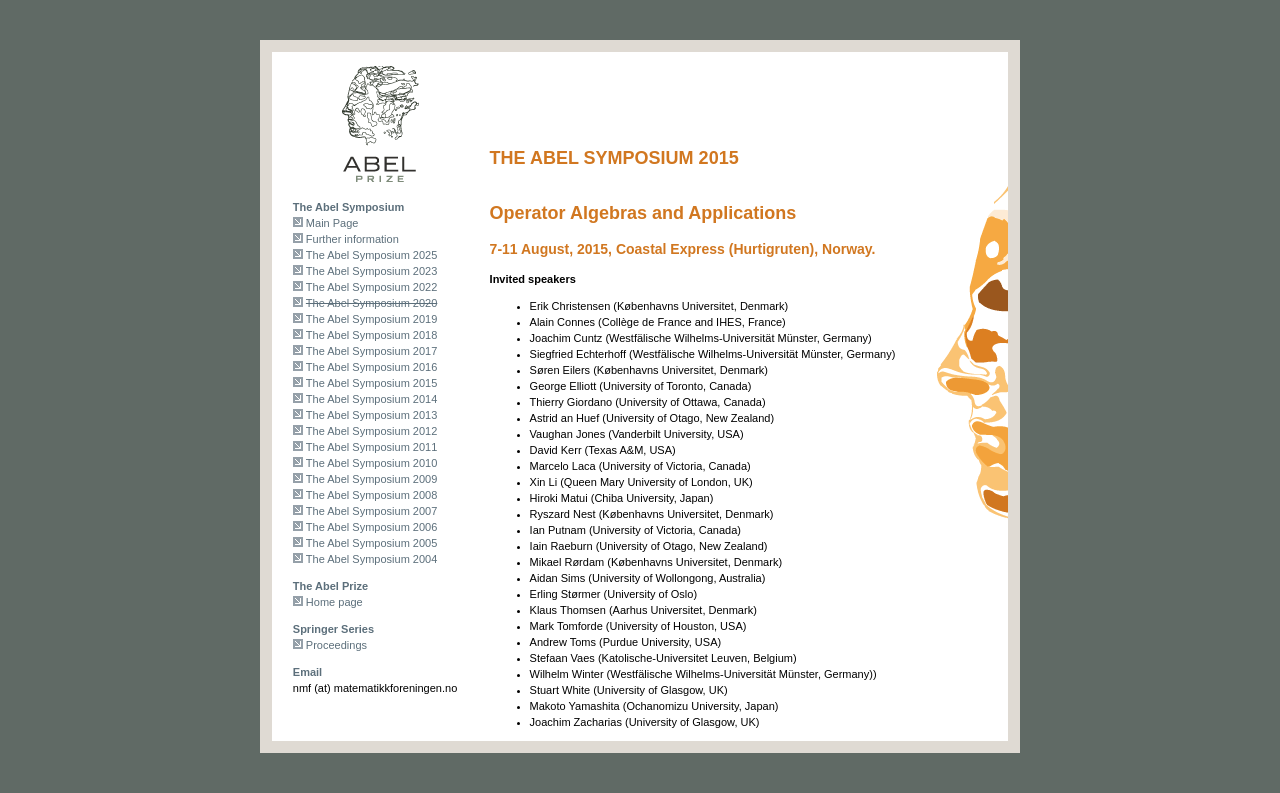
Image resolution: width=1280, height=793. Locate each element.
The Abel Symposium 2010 (371, 463)
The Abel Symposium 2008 (371, 495)
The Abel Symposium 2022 (371, 287)
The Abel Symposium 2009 (371, 479)
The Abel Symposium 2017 (371, 351)
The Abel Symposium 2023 (371, 271)
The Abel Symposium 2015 (371, 383)
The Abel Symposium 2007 (371, 511)
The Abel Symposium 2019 (371, 319)
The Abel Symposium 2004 (371, 559)
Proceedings (336, 645)
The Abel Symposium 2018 (371, 335)
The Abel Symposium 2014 (371, 399)
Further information (352, 239)
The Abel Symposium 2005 (371, 543)
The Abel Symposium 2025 (371, 255)
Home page (334, 602)
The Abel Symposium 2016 (371, 367)
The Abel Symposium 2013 (371, 415)
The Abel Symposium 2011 (371, 447)
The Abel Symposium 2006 (371, 527)
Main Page (332, 223)
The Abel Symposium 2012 (371, 431)
